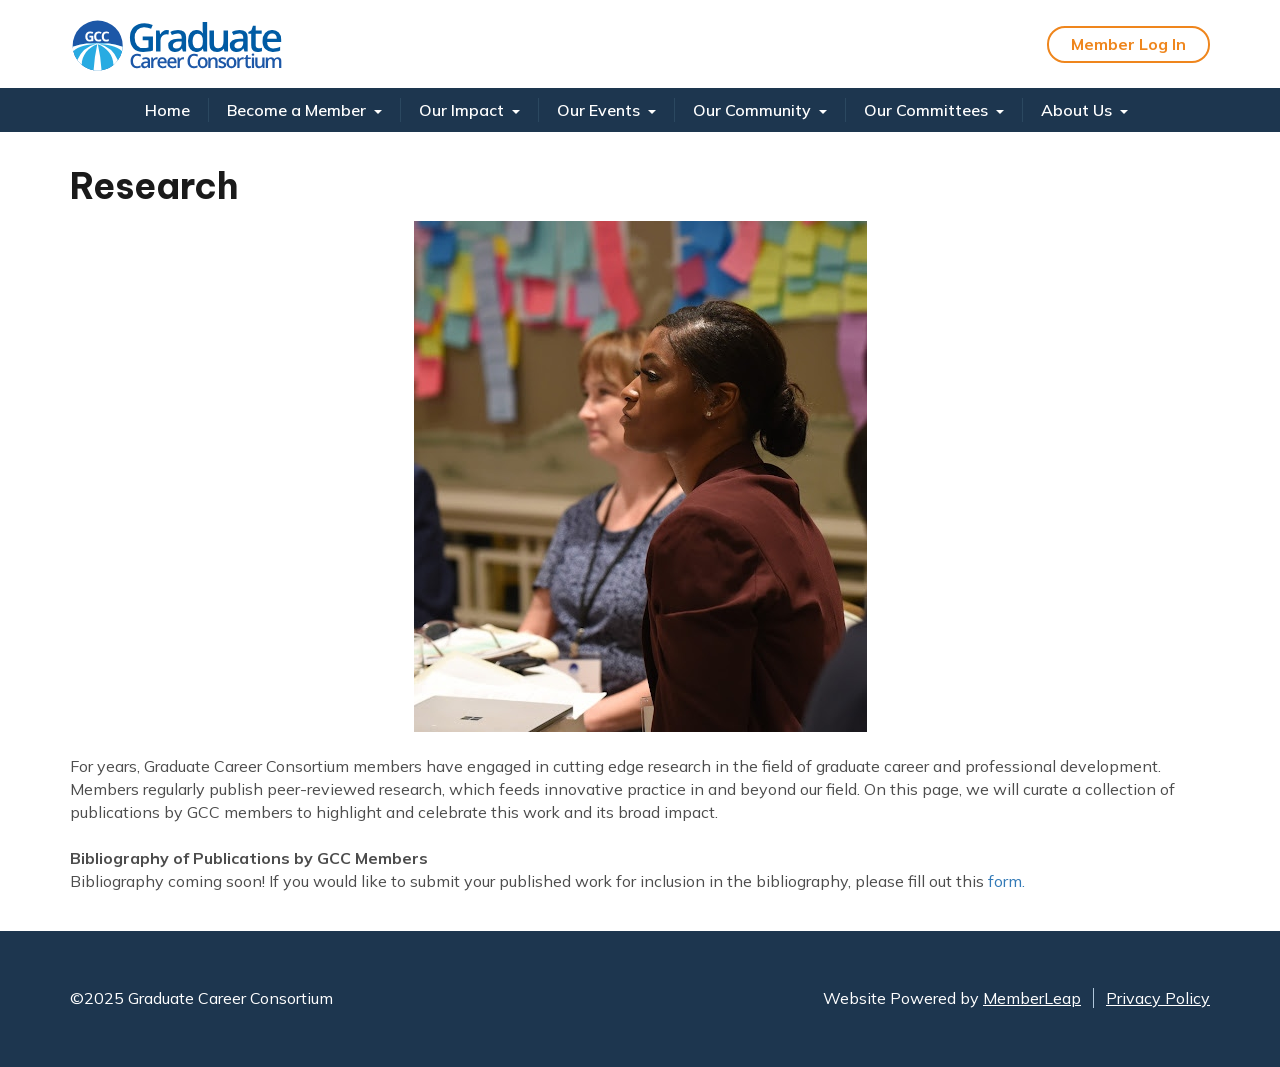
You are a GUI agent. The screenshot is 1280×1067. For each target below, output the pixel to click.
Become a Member (304, 110)
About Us (1084, 110)
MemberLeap (1032, 998)
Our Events (606, 110)
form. (1006, 881)
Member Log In (1128, 44)
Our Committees (934, 110)
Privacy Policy (1158, 998)
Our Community (760, 110)
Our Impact (469, 110)
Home (167, 110)
